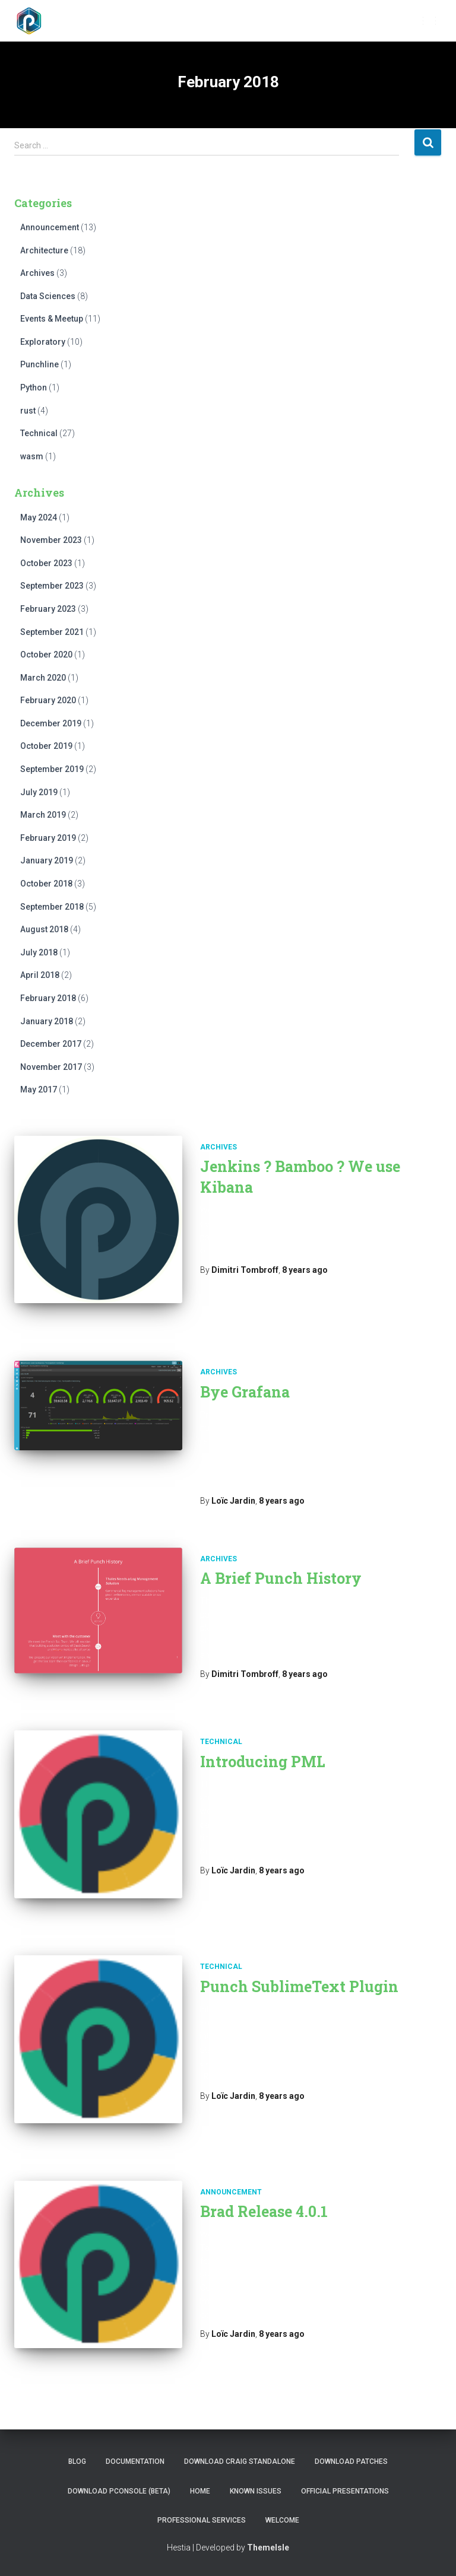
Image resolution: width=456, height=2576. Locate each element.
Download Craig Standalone (239, 2461)
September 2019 (52, 769)
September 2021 (52, 632)
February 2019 (48, 838)
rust (28, 410)
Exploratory (42, 342)
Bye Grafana (245, 1392)
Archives (37, 273)
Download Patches (351, 2461)
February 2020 (48, 700)
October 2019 (46, 746)
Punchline (39, 364)
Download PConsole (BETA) (119, 2491)
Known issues (255, 2491)
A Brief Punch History (281, 1578)
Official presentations (345, 2491)
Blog (77, 2461)
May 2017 (38, 1089)
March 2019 (43, 815)
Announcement (49, 227)
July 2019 (39, 792)
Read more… (280, 1481)
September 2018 (52, 906)
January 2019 (46, 860)
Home (200, 2491)
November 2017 (51, 1067)
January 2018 (46, 1021)
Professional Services (201, 2520)
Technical (39, 433)
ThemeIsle (268, 2547)
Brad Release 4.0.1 (264, 2211)
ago (305, 1270)
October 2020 (46, 654)
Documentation (135, 2461)
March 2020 (43, 677)
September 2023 (52, 585)
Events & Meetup (51, 318)
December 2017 (50, 1044)
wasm (31, 456)
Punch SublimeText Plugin (299, 1986)
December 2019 (50, 723)
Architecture (44, 250)
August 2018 (44, 929)
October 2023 (46, 563)
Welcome (282, 2520)
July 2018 (39, 952)
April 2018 (39, 975)
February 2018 (48, 998)
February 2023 (48, 609)
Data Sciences (47, 296)
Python (33, 387)
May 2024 (38, 517)
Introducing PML (262, 1761)
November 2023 (51, 540)
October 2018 (46, 883)
